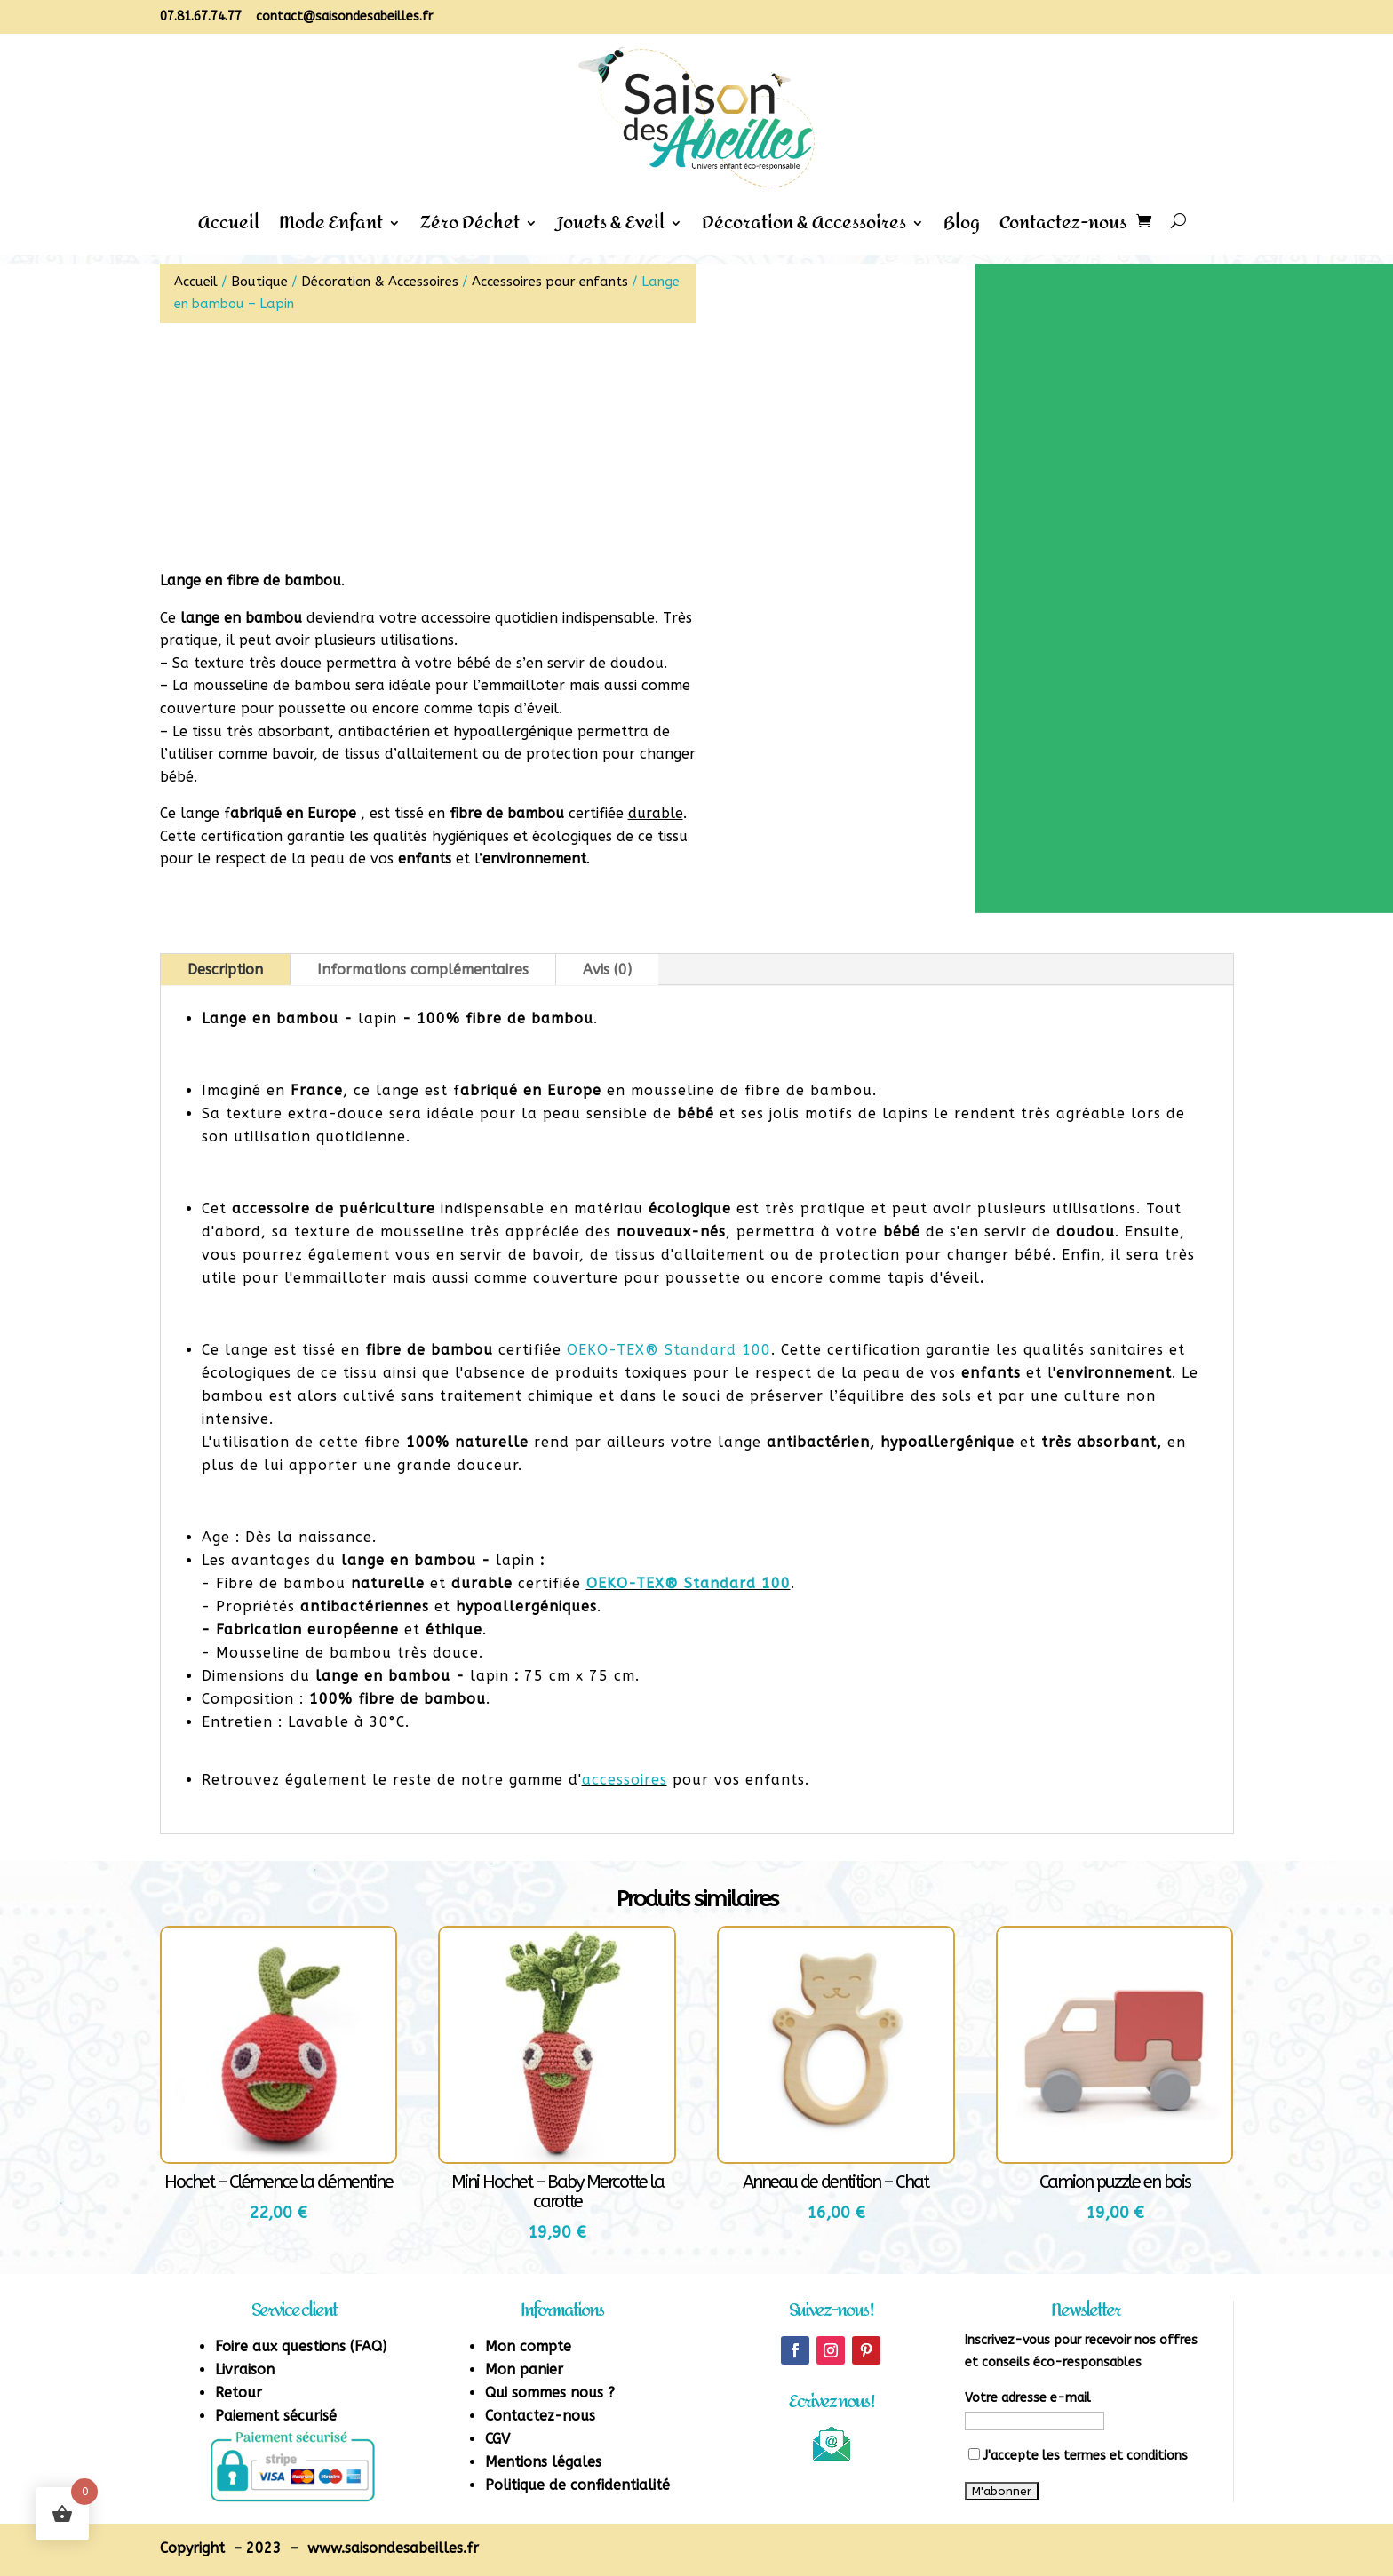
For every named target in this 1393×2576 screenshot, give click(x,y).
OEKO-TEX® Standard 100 (669, 1349)
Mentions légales (543, 2461)
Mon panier (524, 2369)
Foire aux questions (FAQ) (300, 2346)
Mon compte (528, 2346)
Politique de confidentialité (577, 2485)
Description (225, 969)
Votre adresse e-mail (1028, 2397)
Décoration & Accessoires (804, 228)
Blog (961, 228)
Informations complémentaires (423, 969)
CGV (497, 2438)
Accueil (228, 228)
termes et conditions (1125, 2455)
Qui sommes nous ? (550, 2392)
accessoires (624, 1779)
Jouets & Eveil (611, 228)
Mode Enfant (331, 228)
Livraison (245, 2369)
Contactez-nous (1062, 228)
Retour (238, 2392)
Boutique (259, 282)
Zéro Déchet (470, 228)
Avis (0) (607, 969)
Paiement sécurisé (276, 2415)
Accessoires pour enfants (550, 282)
